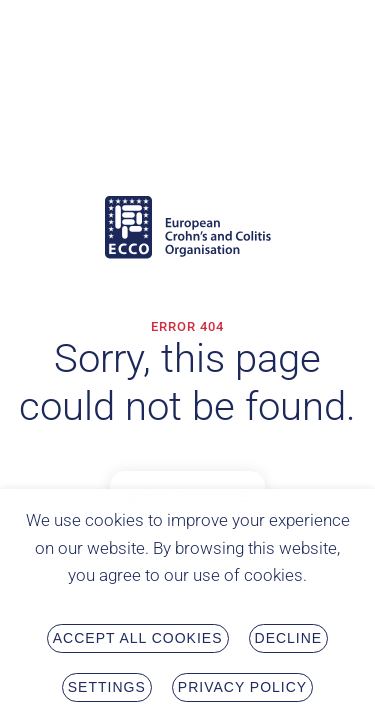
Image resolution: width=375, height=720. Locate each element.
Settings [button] (107, 690)
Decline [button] (289, 641)
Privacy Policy (242, 690)
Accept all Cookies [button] (138, 641)
